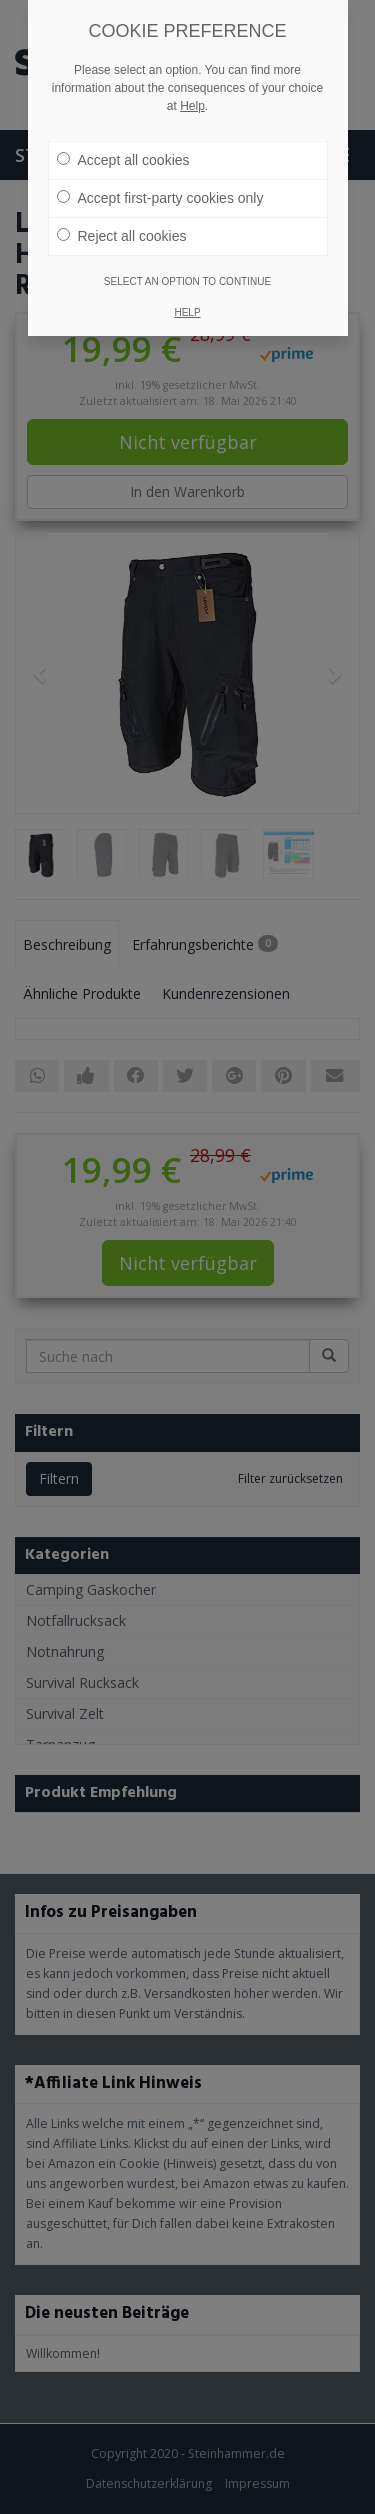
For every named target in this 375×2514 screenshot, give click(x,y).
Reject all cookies (122, 236)
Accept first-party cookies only (160, 198)
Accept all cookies (123, 160)
